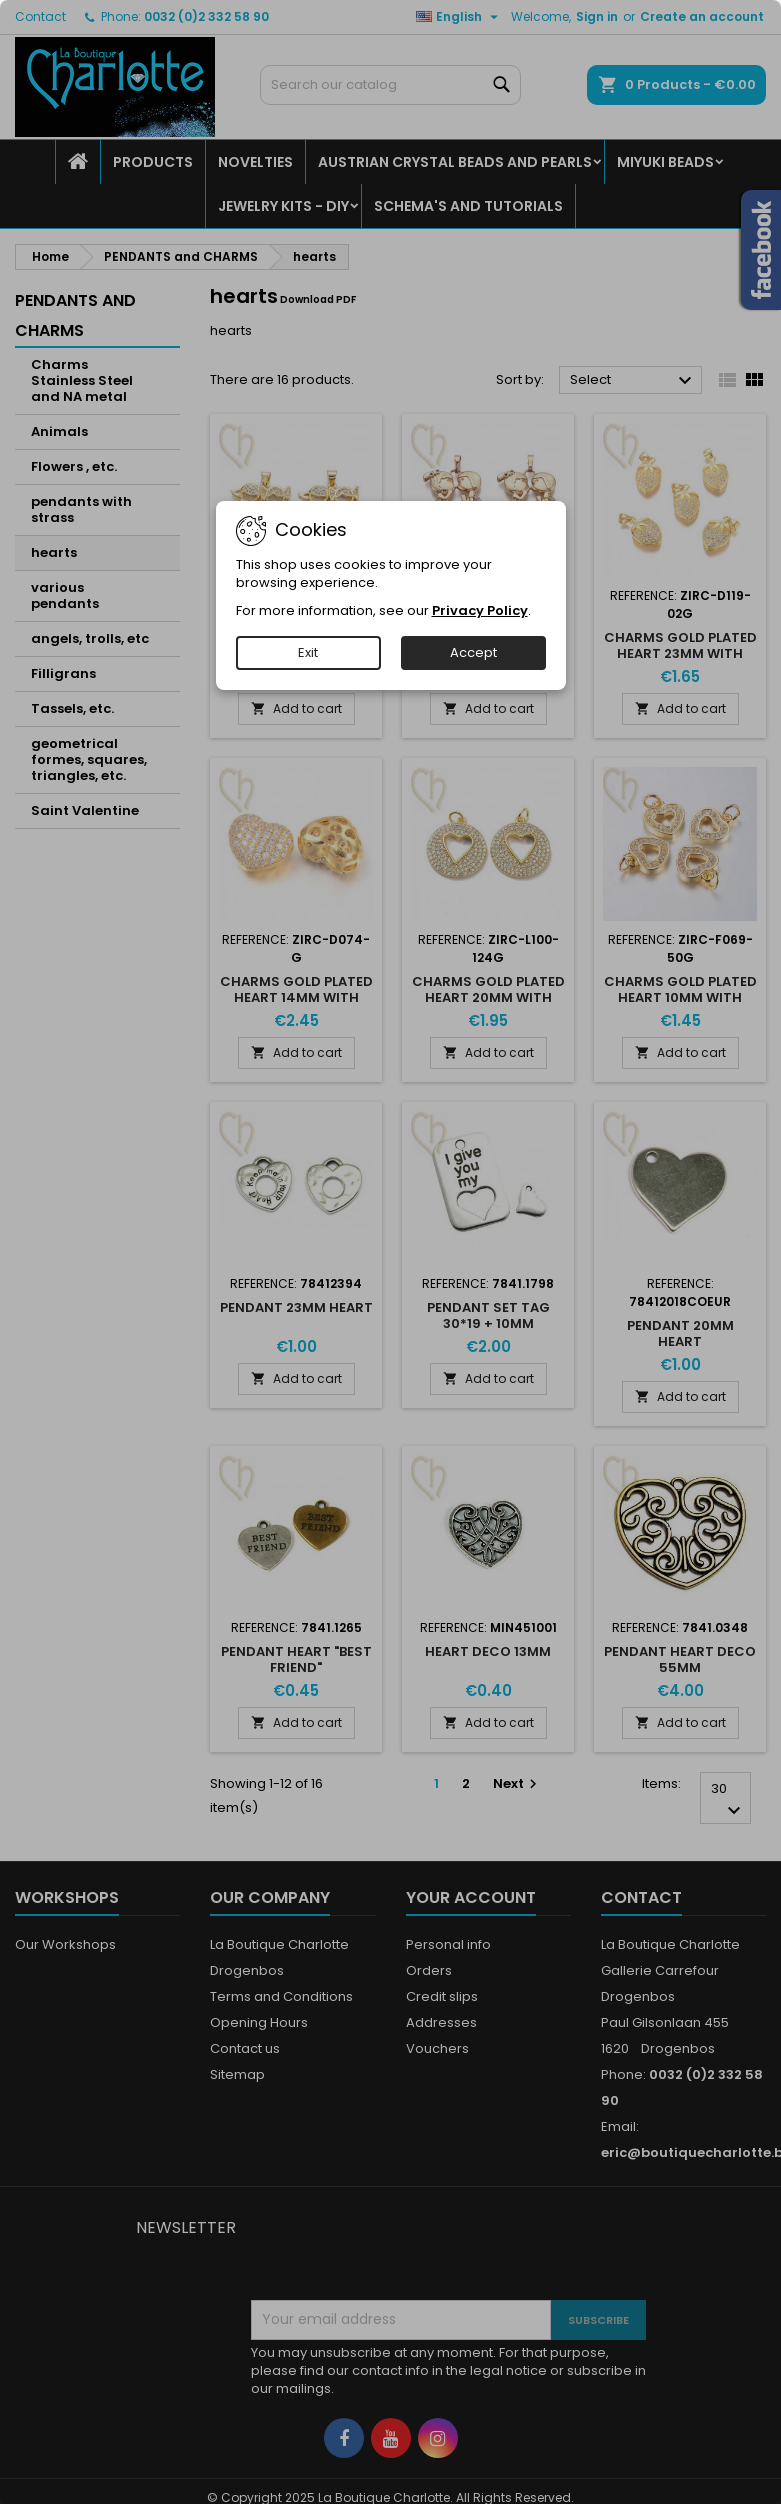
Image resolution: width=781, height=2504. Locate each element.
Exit (308, 652)
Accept (473, 652)
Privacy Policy (480, 610)
